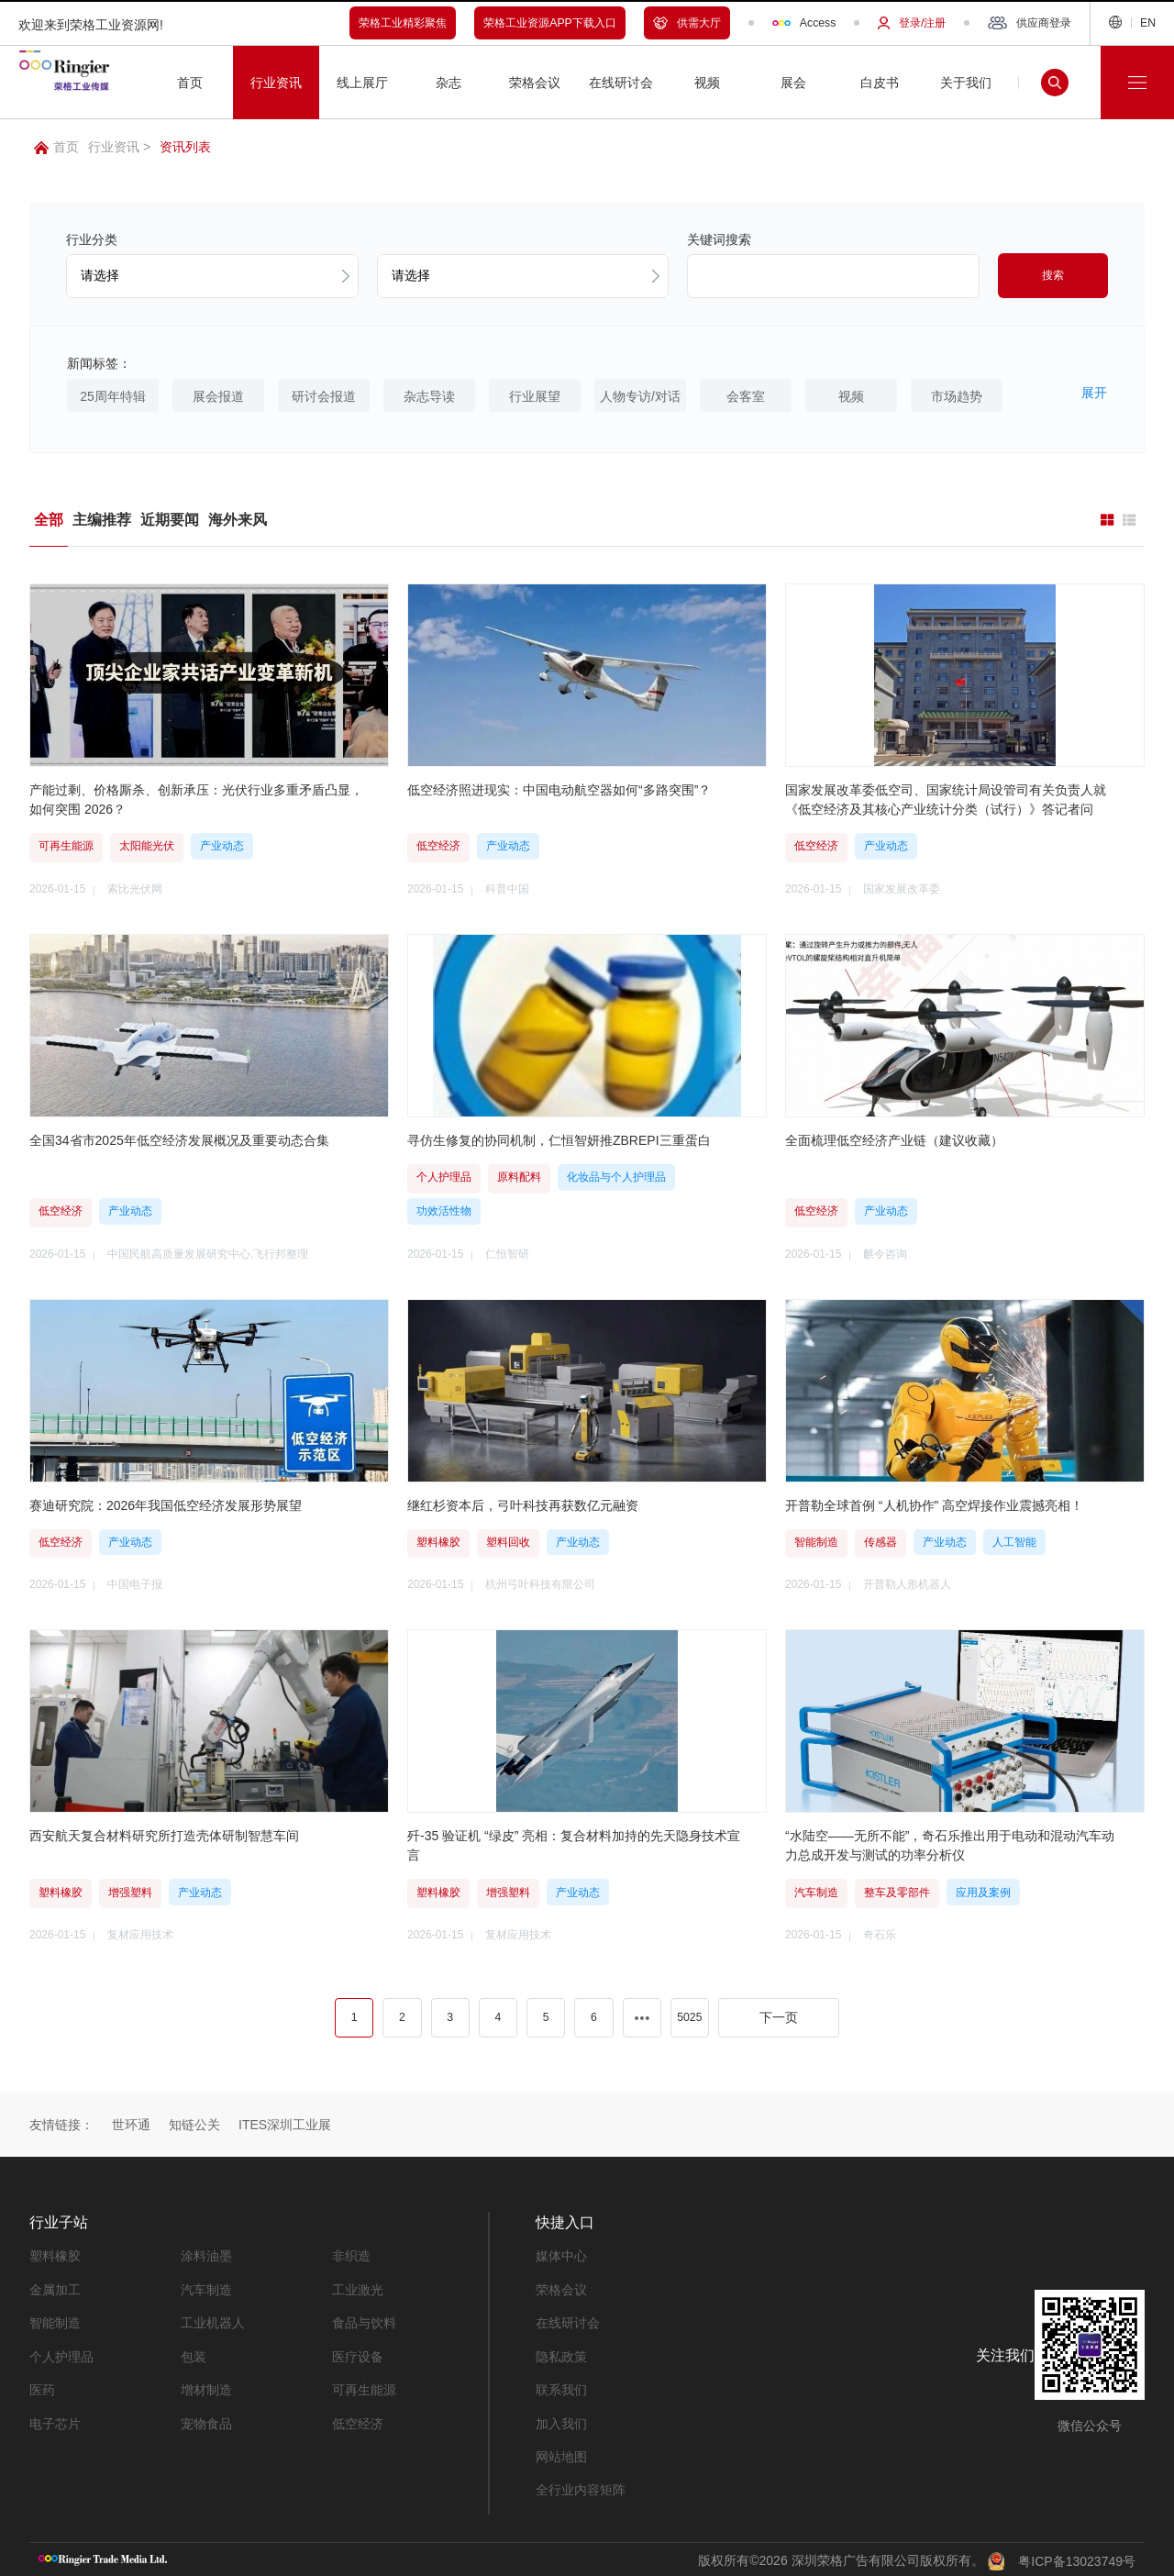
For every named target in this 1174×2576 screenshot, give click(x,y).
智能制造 (55, 2321)
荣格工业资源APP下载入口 (549, 23)
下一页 (778, 2016)
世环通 (131, 2123)
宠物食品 (206, 2420)
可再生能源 (364, 2387)
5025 (689, 2016)
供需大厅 (687, 23)
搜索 (1053, 275)
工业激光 (357, 2288)
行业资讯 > (119, 146)
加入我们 (561, 2420)
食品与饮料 (364, 2321)
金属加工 (55, 2288)
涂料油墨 (206, 2255)
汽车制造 (206, 2288)
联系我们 (561, 2387)
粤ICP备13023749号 (1076, 2556)
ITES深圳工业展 (284, 2123)
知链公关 (194, 2123)
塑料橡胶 (55, 2255)
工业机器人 (213, 2321)
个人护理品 (61, 2354)
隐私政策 (561, 2354)
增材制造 (206, 2387)
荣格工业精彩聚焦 (403, 23)
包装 (193, 2354)
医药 (42, 2387)
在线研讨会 (568, 2321)
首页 (56, 146)
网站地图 (561, 2453)
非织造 (351, 2255)
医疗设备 (357, 2354)
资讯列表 (185, 146)
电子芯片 (55, 2420)
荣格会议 (561, 2288)
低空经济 (357, 2420)
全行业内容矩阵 (581, 2486)
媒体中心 (561, 2255)
